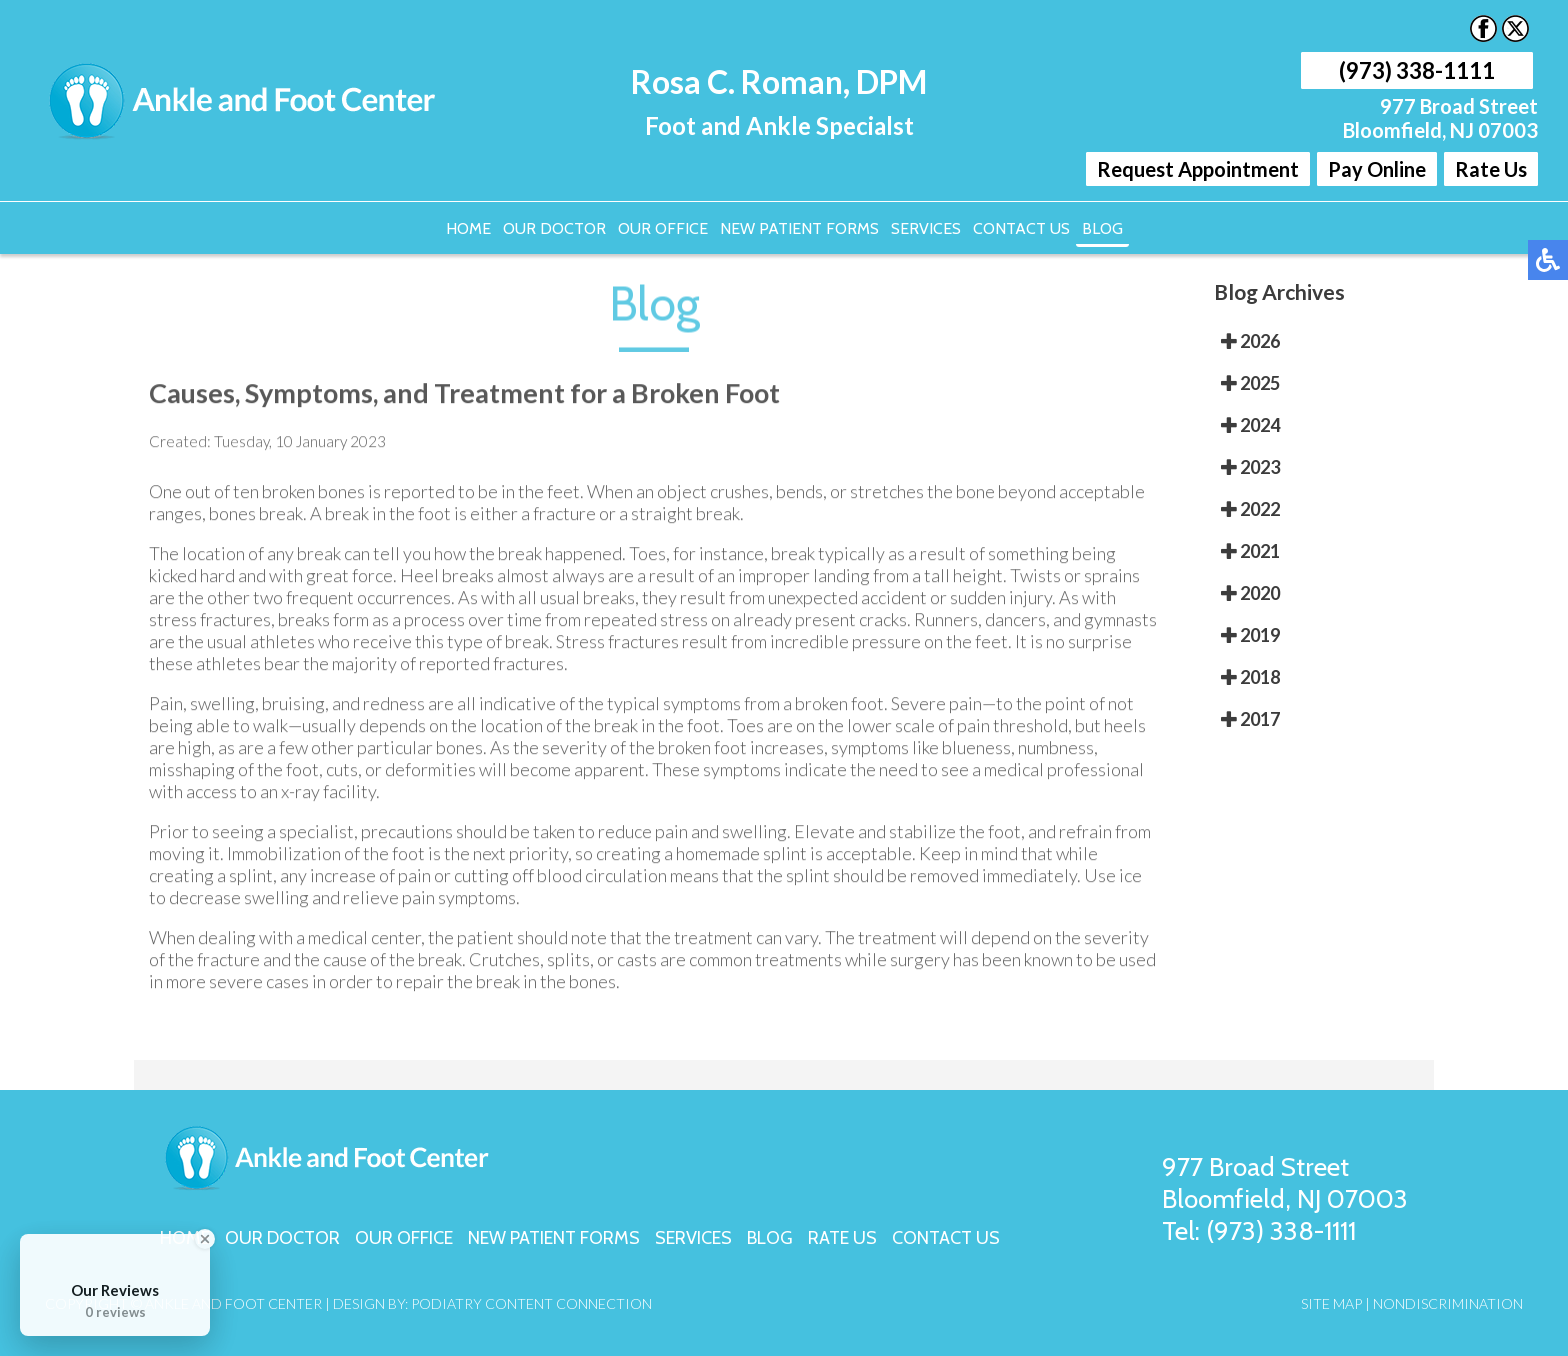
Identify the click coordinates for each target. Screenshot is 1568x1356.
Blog (1102, 228)
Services (926, 228)
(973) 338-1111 (1417, 70)
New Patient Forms (799, 228)
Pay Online (1377, 169)
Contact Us (1021, 228)
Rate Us (1491, 169)
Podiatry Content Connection (531, 1303)
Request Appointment (1198, 169)
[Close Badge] (205, 1239)
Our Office (663, 228)
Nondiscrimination (1448, 1303)
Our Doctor (554, 228)
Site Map (1331, 1303)
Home (468, 228)
